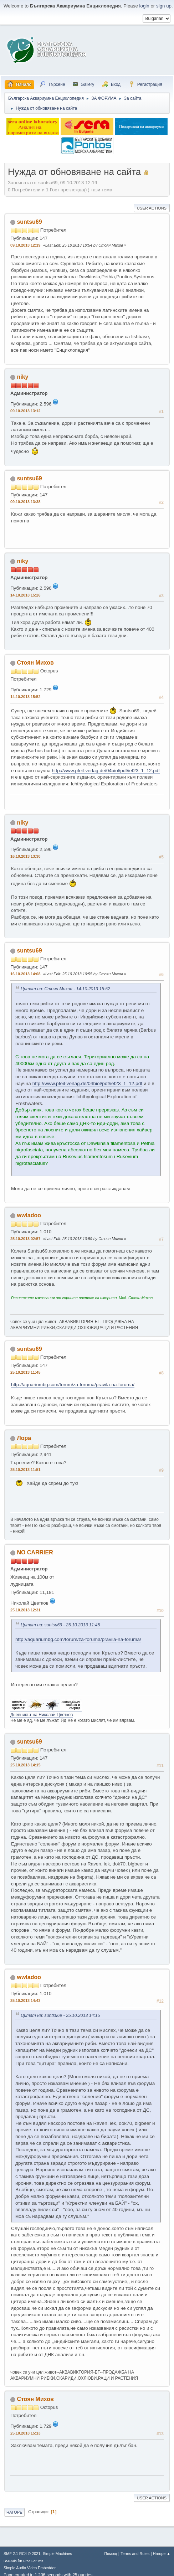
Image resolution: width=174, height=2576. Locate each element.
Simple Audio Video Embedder (30, 2568)
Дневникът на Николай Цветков (41, 1714)
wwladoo (29, 1215)
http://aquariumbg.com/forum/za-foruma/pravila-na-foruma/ (72, 1384)
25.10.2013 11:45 (25, 1372)
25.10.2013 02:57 (25, 1239)
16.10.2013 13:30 (25, 856)
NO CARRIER (35, 1552)
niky (22, 377)
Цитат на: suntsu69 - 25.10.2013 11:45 (60, 1624)
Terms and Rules (135, 2553)
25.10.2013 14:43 (25, 2000)
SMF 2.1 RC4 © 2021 (22, 2553)
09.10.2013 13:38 (25, 502)
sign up (164, 6)
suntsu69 (29, 222)
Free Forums (33, 2561)
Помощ (110, 2553)
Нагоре (14, 2512)
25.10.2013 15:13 (25, 2433)
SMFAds (10, 2561)
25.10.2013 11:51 (25, 1469)
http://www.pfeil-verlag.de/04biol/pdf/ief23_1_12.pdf (105, 770)
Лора (24, 1438)
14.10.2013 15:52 (25, 697)
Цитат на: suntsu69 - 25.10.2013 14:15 (60, 2015)
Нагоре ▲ (161, 2553)
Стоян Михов (35, 663)
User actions (152, 208)
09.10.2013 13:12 (25, 411)
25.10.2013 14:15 (25, 1765)
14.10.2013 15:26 (25, 595)
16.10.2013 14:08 (25, 974)
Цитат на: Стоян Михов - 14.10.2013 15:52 (65, 988)
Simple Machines (57, 2553)
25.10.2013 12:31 (25, 1610)
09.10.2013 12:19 (25, 245)
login (144, 6)
